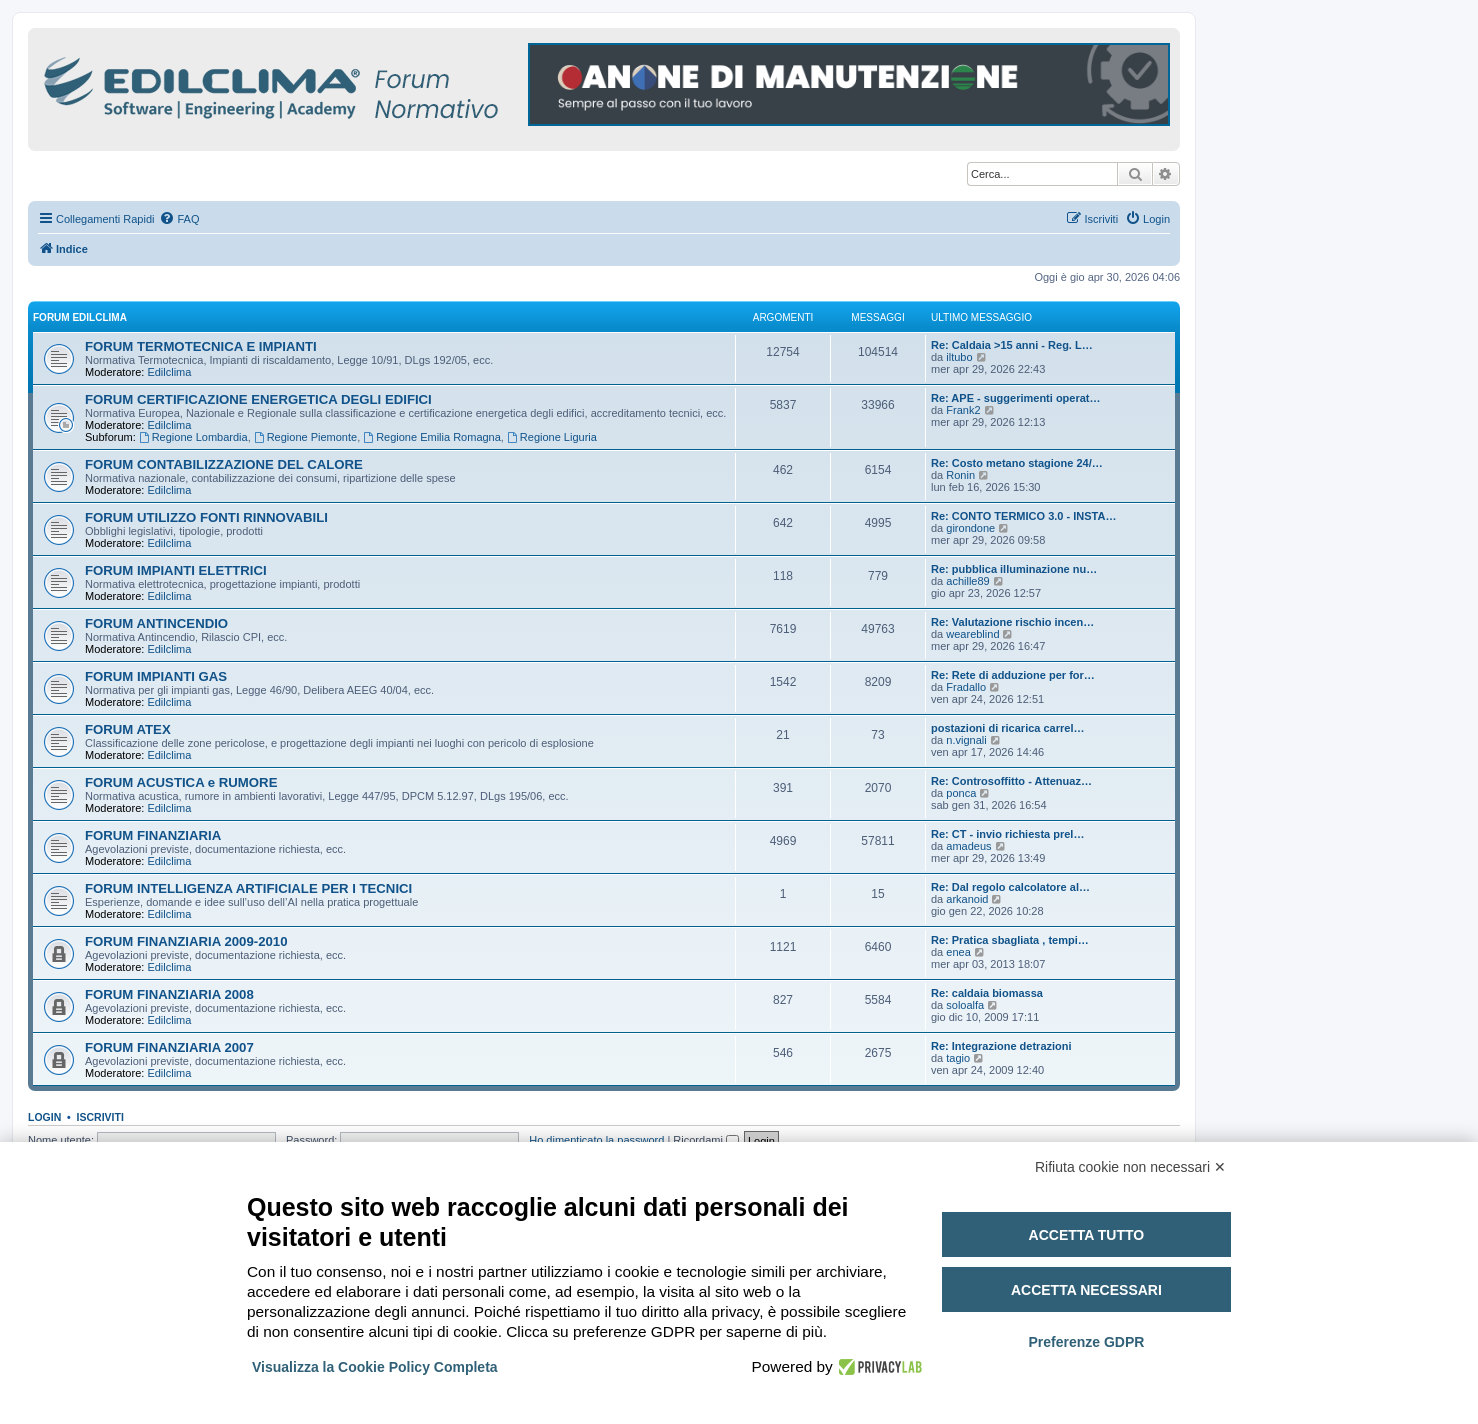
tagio (958, 1058)
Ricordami (706, 1140)
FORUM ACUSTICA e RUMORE (181, 782)
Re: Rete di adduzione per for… (1013, 675)
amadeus (968, 846)
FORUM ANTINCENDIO (156, 623)
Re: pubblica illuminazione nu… (1014, 569)
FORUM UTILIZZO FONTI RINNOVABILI (206, 517)
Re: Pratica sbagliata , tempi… (1010, 940)
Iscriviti (100, 1117)
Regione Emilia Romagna (432, 437)
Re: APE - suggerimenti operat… (1016, 398)
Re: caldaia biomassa (987, 993)
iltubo (959, 357)
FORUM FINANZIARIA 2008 (169, 994)
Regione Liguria (552, 437)
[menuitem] (179, 219)
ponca (961, 793)
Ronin (960, 475)
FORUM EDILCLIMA (80, 317)
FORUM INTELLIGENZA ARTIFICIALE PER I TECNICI (248, 888)
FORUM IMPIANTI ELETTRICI (176, 570)
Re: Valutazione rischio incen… (1012, 622)
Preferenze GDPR (1086, 1342)
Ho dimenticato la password (596, 1140)
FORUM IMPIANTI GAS (156, 676)
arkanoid (967, 899)
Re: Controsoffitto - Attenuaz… (1011, 781)
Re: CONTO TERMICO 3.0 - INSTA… (1023, 516)
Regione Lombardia (193, 437)
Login (44, 1117)
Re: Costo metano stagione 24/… (1017, 463)
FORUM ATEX (128, 729)
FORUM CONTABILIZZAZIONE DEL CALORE (224, 464)
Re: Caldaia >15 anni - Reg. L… (1012, 345)
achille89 (967, 581)
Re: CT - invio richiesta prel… (1007, 834)
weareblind (972, 634)
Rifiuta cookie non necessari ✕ (1130, 1167)
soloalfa (965, 1005)
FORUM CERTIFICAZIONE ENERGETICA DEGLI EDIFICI (258, 399)
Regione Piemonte (305, 437)
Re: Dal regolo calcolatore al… (1010, 887)
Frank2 (963, 410)
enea (958, 952)
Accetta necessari (1086, 1290)
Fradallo (966, 687)
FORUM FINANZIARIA (153, 835)
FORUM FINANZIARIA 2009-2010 (186, 941)
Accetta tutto (1087, 1235)
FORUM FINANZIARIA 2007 (169, 1047)
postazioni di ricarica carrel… (1007, 728)
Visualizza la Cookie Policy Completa (375, 1367)
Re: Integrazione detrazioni (1001, 1046)
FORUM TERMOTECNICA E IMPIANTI (201, 346)
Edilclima (169, 372)
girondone (970, 528)
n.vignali (966, 740)
